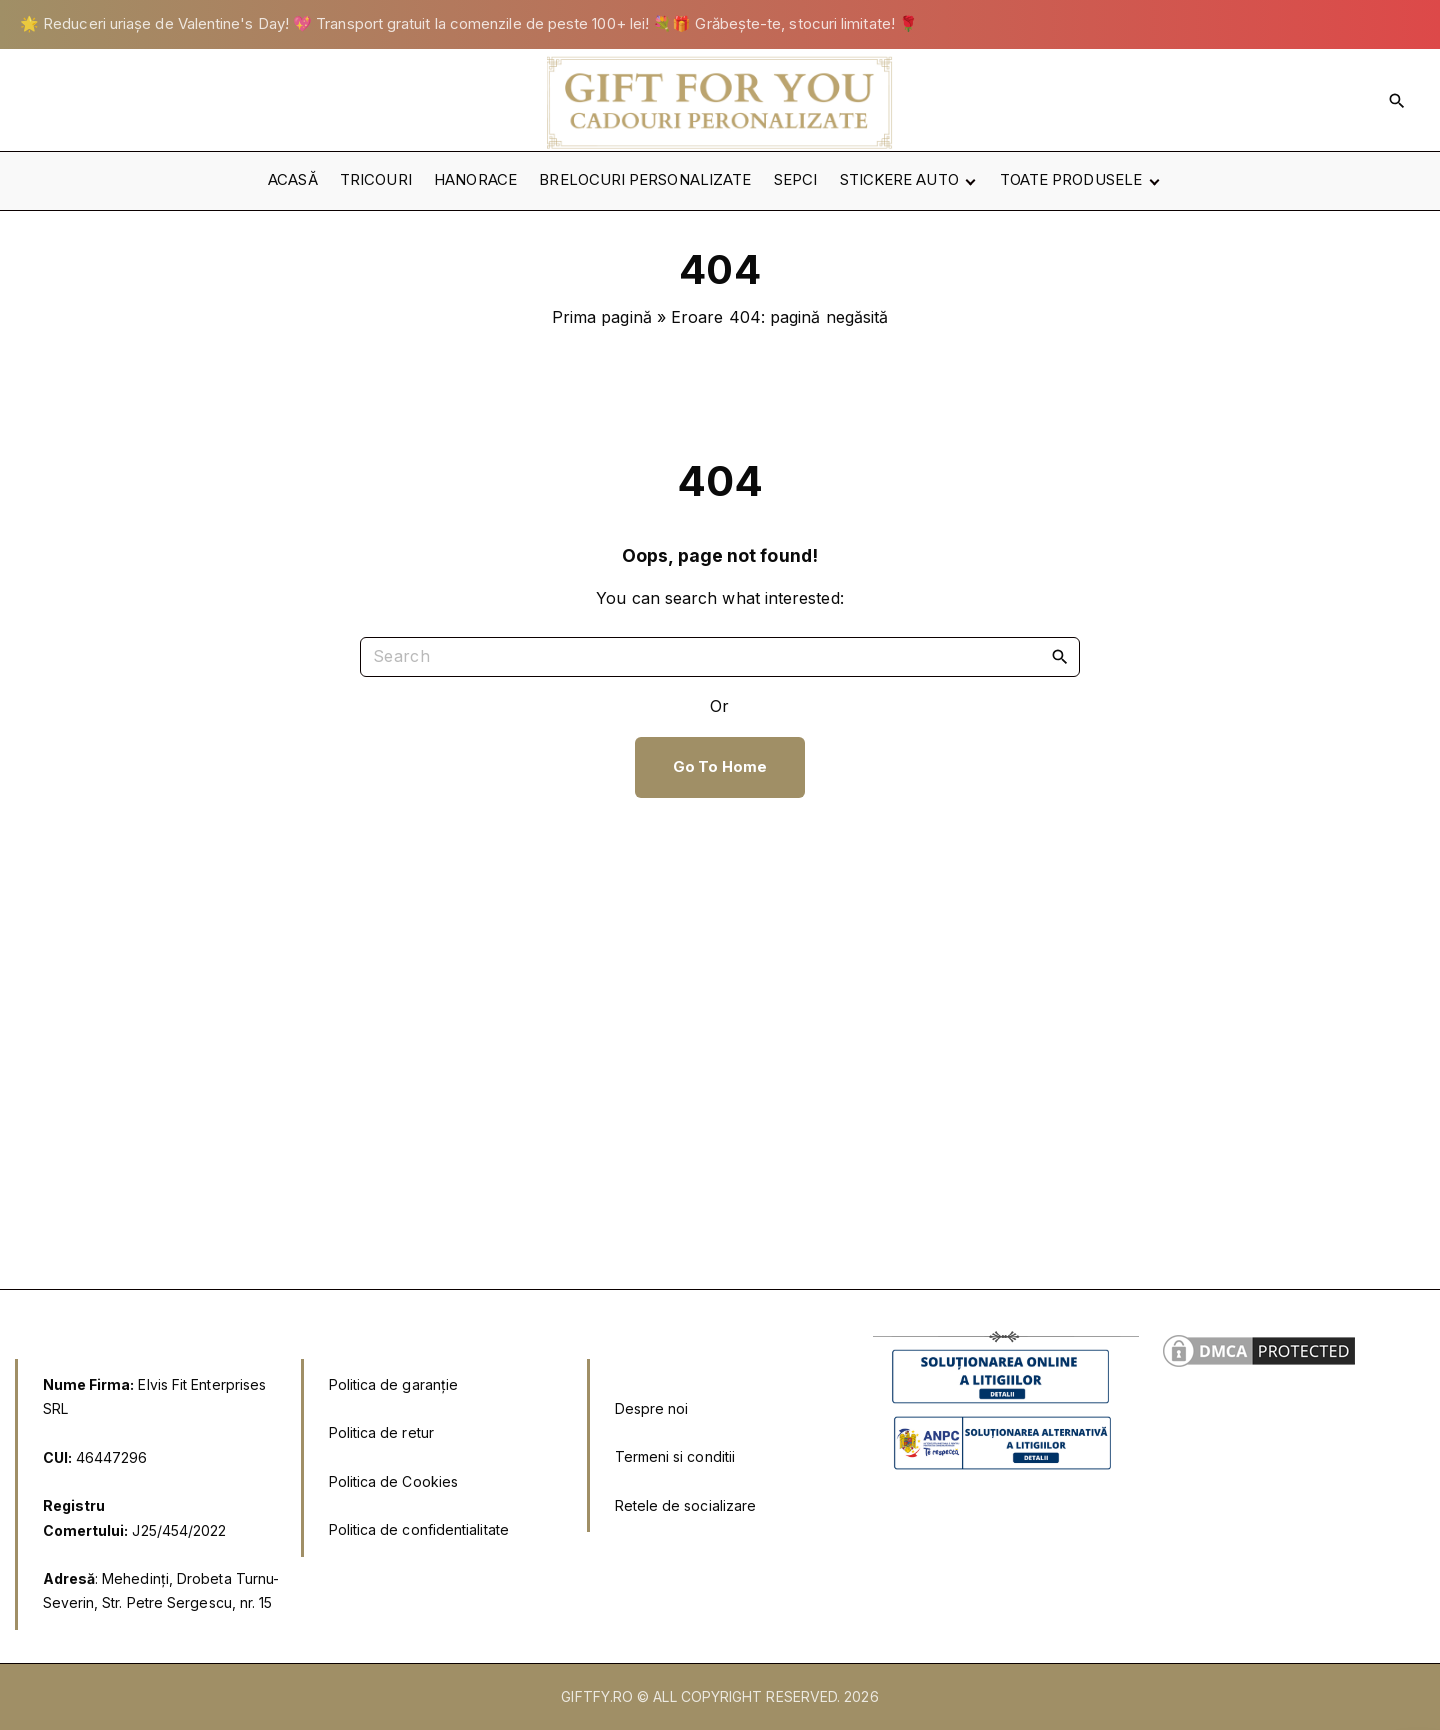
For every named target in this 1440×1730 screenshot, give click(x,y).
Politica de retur (381, 1432)
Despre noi (652, 1408)
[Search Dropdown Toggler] (1397, 100)
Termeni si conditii (675, 1456)
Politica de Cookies (394, 1481)
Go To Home (720, 767)
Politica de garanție (394, 1384)
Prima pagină (602, 317)
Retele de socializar (681, 1505)
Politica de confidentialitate (419, 1529)
